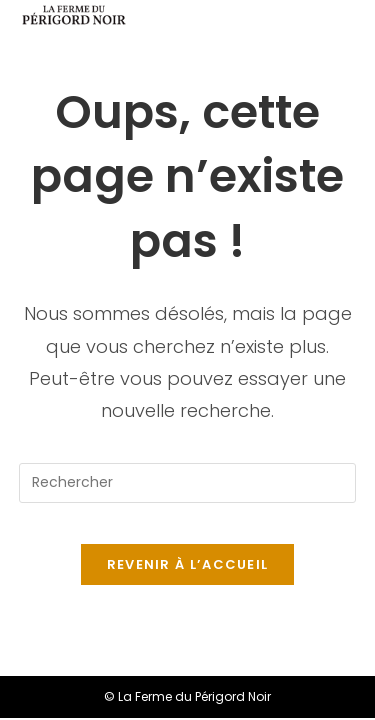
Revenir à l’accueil (188, 564)
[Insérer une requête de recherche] (188, 483)
